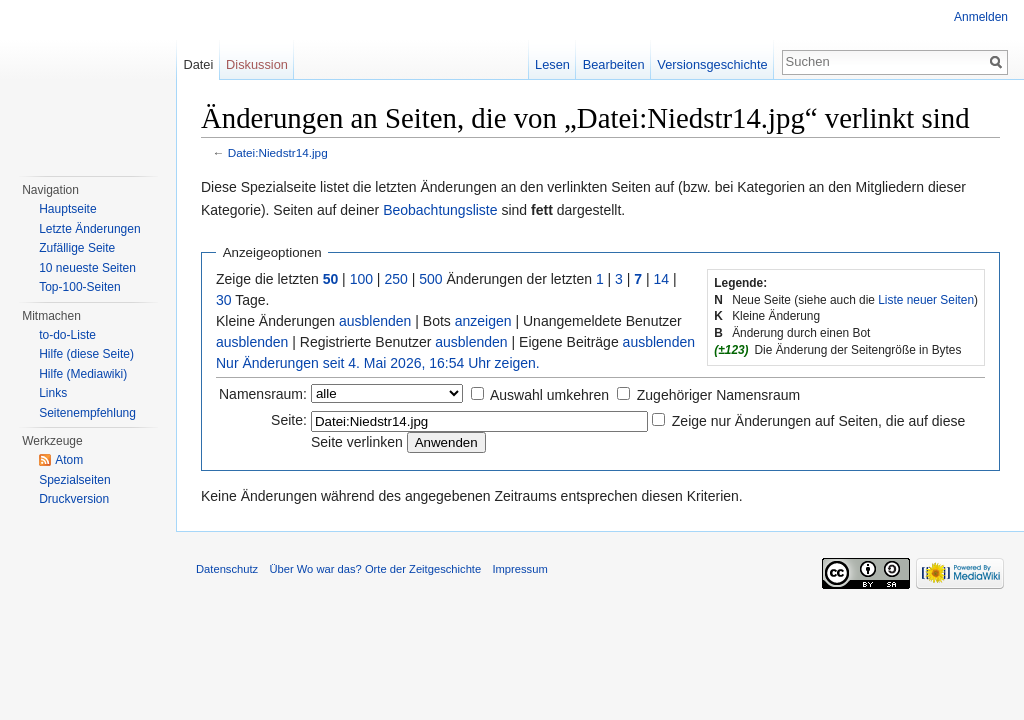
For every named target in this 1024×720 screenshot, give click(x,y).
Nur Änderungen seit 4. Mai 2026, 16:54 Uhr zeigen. (378, 363)
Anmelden (981, 17)
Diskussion (257, 64)
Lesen (552, 64)
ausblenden (375, 321)
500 (430, 279)
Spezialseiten (74, 480)
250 (395, 279)
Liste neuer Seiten (926, 300)
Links (53, 393)
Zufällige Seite (77, 248)
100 (361, 279)
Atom (69, 460)
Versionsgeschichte (712, 64)
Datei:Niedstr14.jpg (278, 152)
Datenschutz (227, 569)
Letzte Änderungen (89, 229)
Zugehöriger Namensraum (718, 395)
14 (662, 279)
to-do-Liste (67, 335)
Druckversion (74, 499)
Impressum (519, 569)
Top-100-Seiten (79, 287)
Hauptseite (67, 209)
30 (224, 300)
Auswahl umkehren (549, 395)
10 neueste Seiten (87, 268)
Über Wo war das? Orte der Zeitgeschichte (375, 569)
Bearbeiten (614, 64)
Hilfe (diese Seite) (86, 354)
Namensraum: (263, 394)
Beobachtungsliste (440, 210)
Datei (198, 64)
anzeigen (483, 321)
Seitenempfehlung (87, 413)
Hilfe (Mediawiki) (83, 374)
